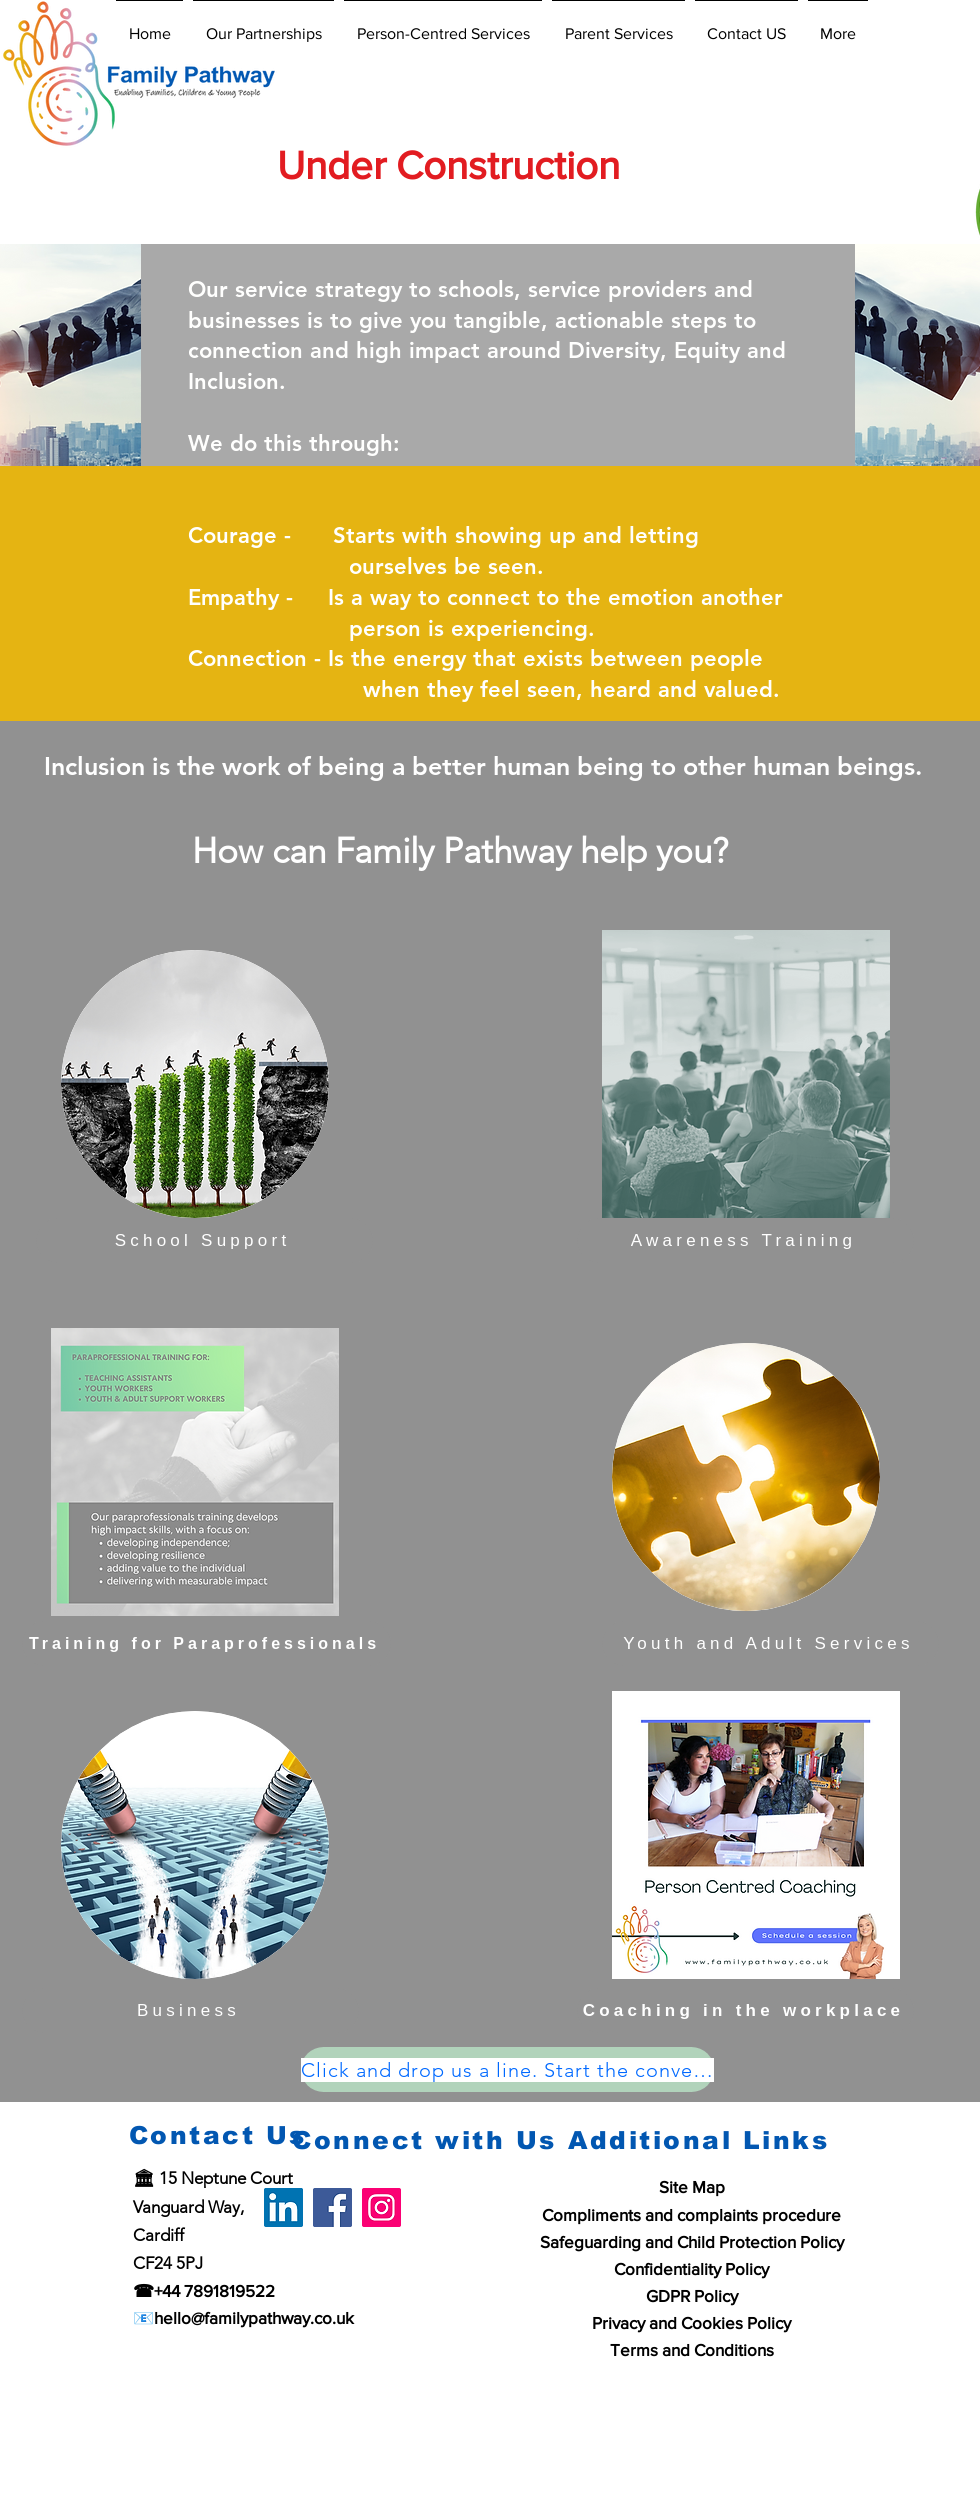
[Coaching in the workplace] (745, 2010)
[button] (263, 25)
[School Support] (204, 1240)
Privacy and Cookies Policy (691, 2322)
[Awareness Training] (745, 1240)
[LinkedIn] (283, 2207)
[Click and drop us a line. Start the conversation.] (507, 2069)
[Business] (190, 2010)
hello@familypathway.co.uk (254, 2317)
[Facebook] (332, 2207)
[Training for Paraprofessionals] (206, 1643)
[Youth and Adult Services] (770, 1643)
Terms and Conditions (692, 2349)
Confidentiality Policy (691, 2268)
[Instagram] (381, 2207)
